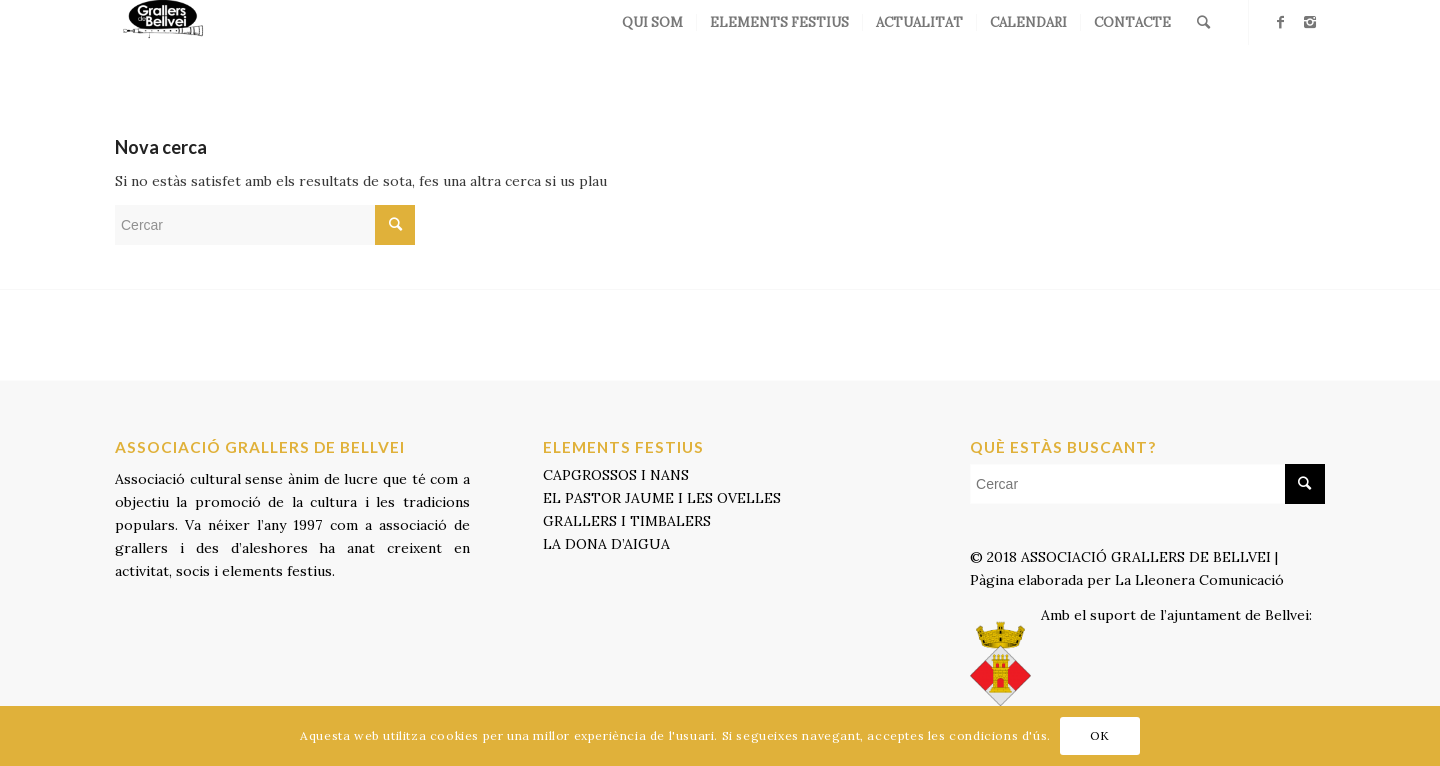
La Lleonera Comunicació (1201, 580)
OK (1100, 735)
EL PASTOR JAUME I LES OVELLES (662, 498)
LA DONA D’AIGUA (606, 544)
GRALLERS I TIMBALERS (627, 521)
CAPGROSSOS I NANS (616, 475)
